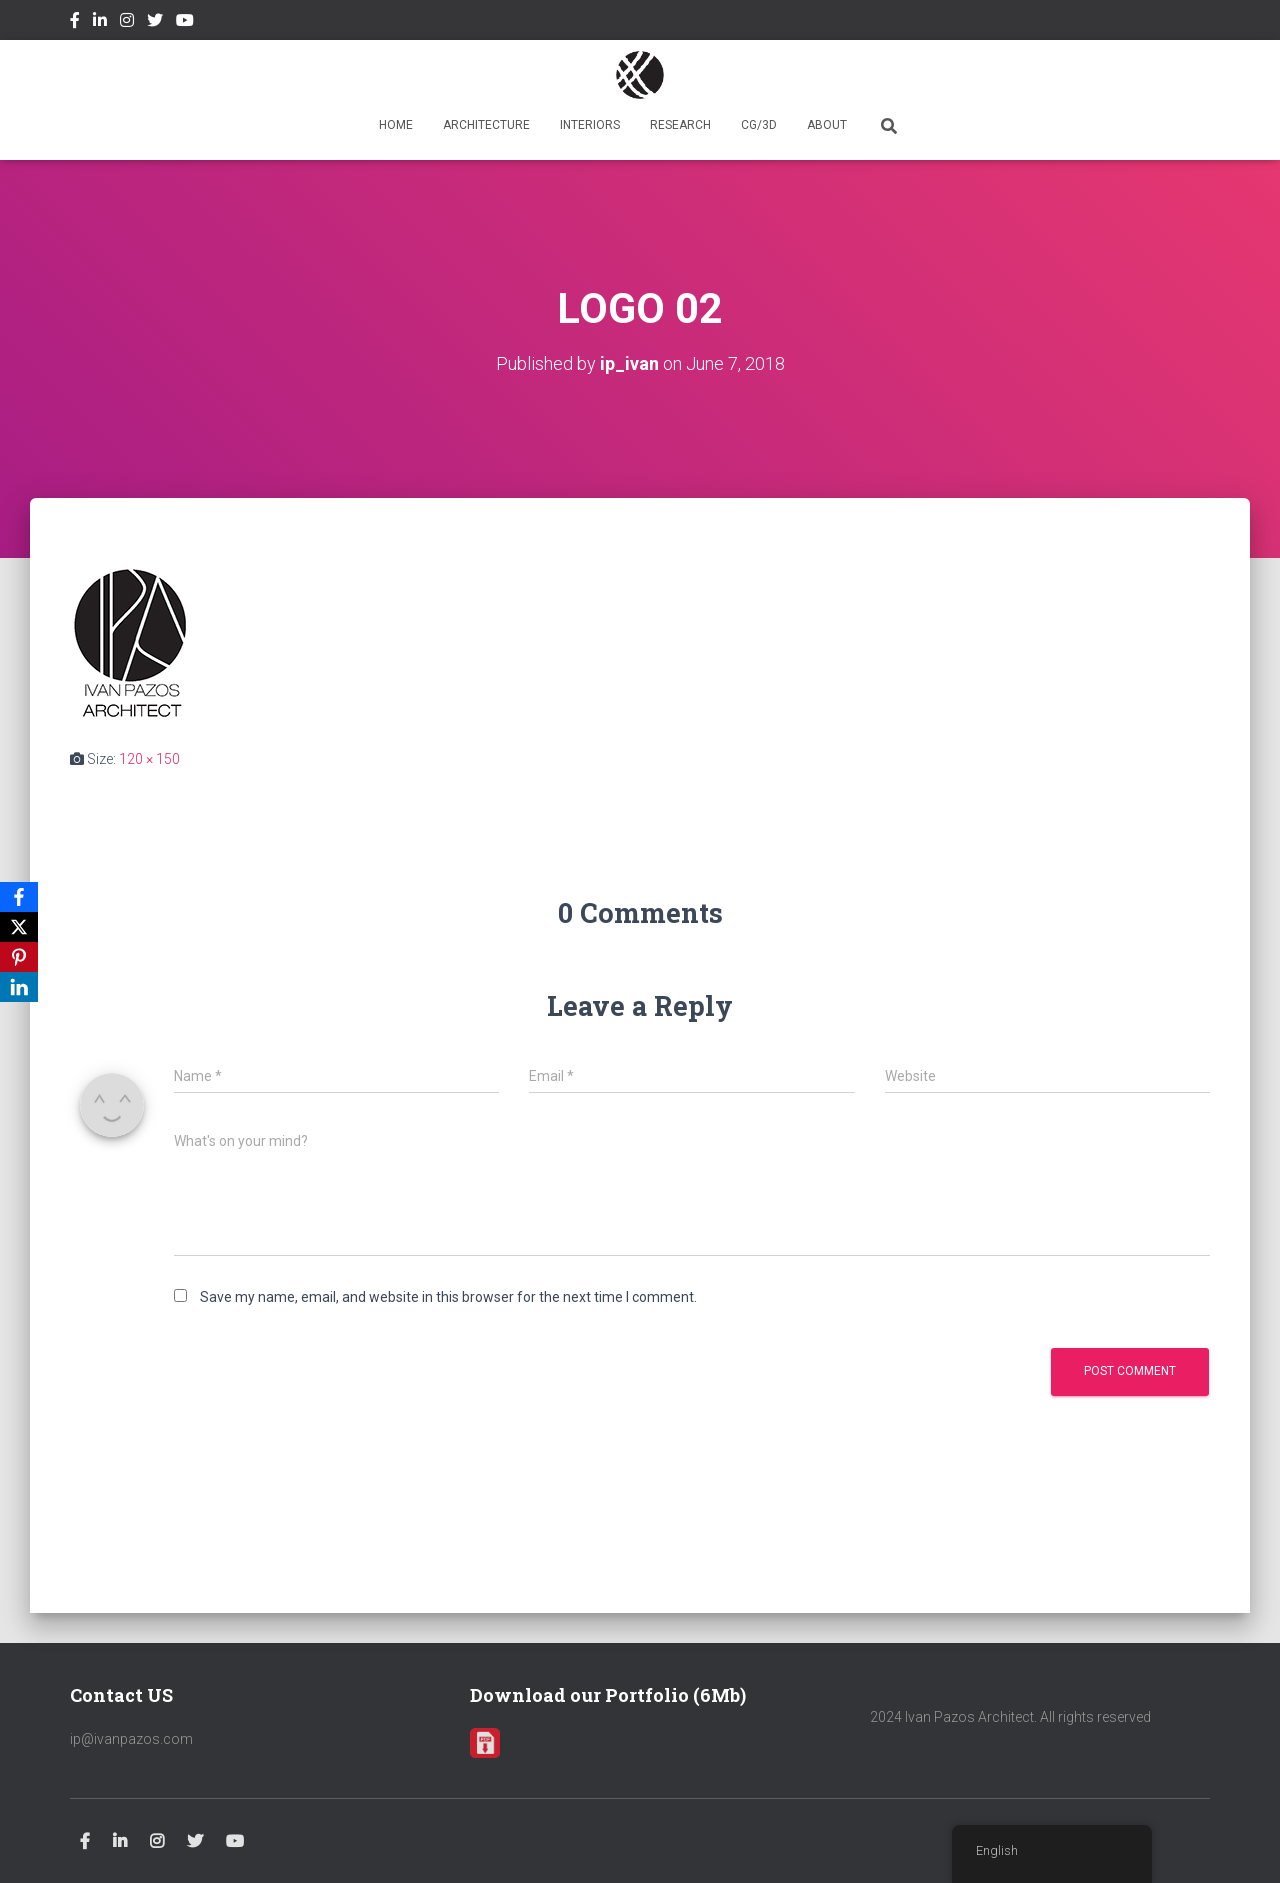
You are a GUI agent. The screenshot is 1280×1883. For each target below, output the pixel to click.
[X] (19, 927)
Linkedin (100, 23)
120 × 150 (149, 759)
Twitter (155, 23)
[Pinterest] (19, 957)
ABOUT (827, 125)
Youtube (185, 23)
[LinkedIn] (19, 987)
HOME (396, 125)
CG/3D (759, 125)
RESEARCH (680, 125)
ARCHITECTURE (486, 125)
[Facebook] (19, 897)
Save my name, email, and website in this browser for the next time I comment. (448, 1297)
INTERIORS (590, 125)
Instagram (127, 23)
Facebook (75, 23)
